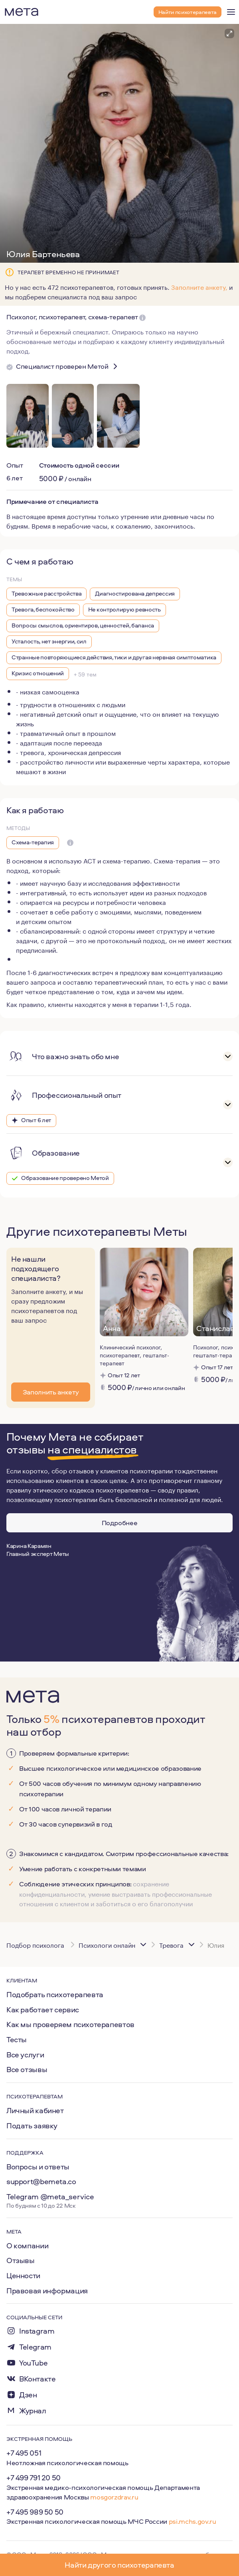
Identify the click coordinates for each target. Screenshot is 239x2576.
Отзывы (20, 2260)
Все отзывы (26, 2069)
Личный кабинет (35, 2110)
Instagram (37, 2331)
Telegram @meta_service (50, 2196)
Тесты (16, 2039)
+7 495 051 (23, 2453)
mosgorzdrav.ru (114, 2496)
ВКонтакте (37, 2379)
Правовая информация (47, 2290)
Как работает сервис (42, 2009)
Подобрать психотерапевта (54, 1994)
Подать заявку (31, 2125)
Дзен (28, 2395)
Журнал (32, 2411)
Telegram (35, 2347)
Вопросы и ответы (37, 2166)
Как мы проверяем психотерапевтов (70, 2024)
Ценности (23, 2275)
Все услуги (25, 2054)
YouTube (33, 2363)
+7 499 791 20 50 (33, 2477)
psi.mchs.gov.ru (192, 2521)
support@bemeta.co (41, 2181)
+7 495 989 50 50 (34, 2512)
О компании (27, 2245)
